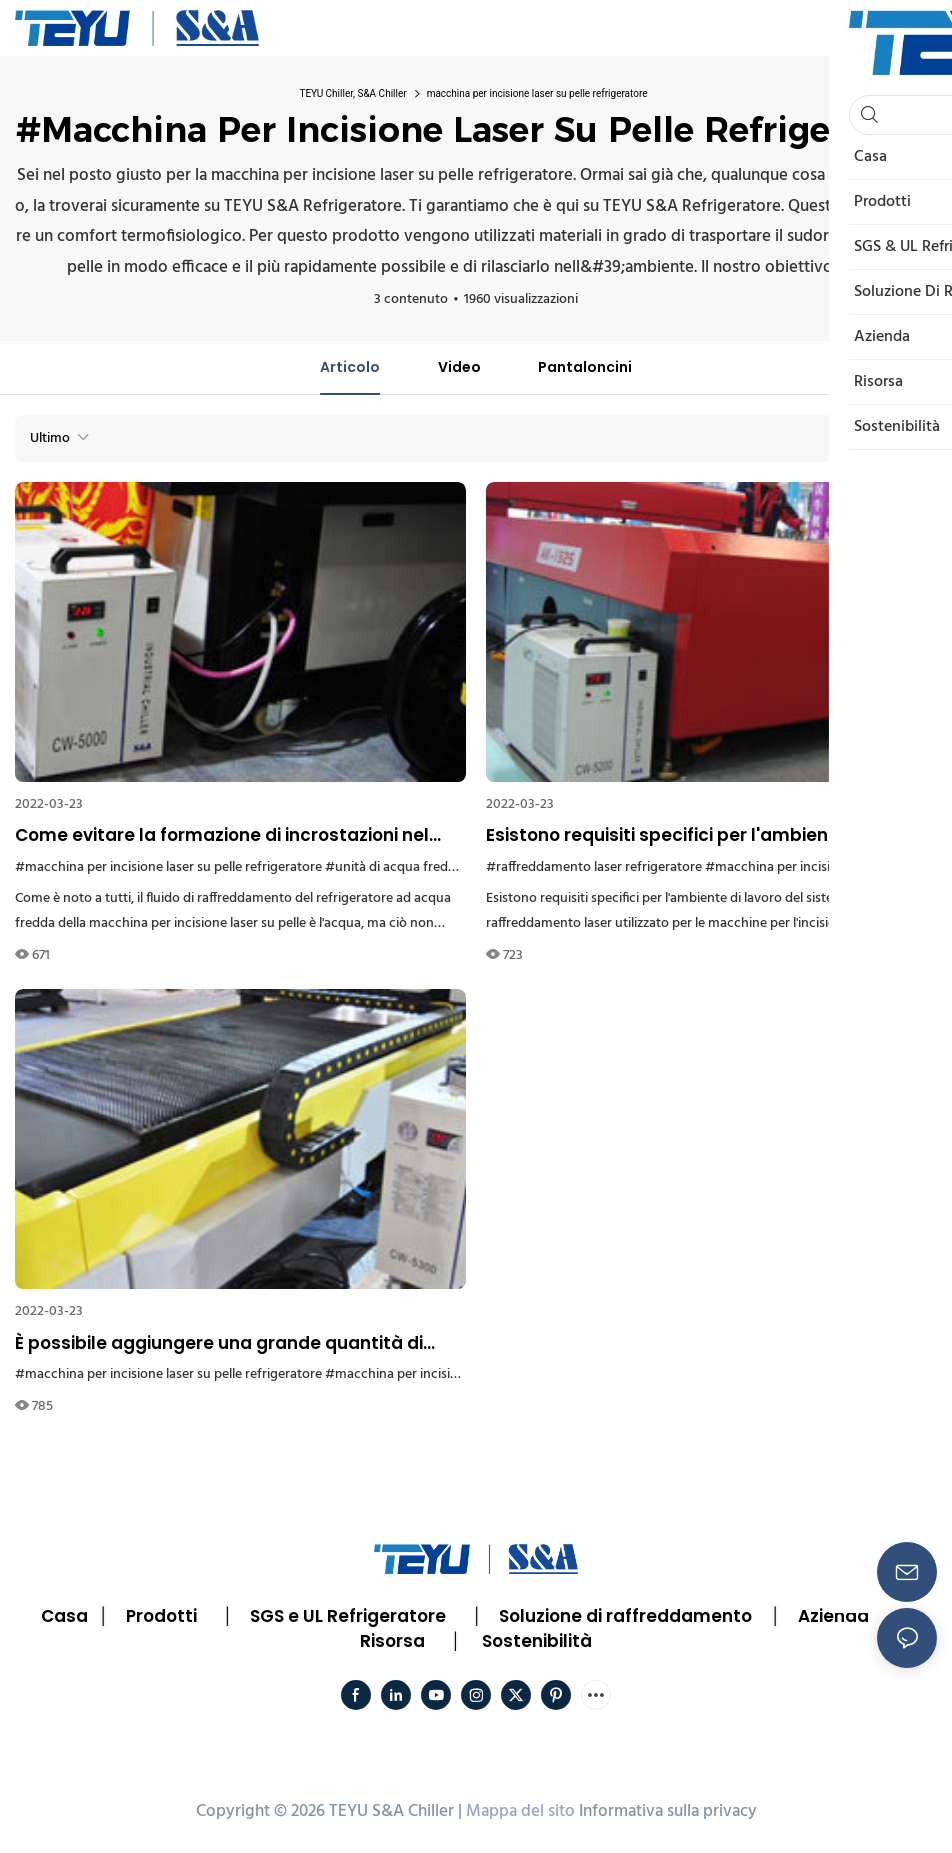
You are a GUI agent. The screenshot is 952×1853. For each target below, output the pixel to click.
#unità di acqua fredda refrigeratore (434, 867)
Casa (64, 1616)
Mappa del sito (520, 1811)
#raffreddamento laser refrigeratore (594, 867)
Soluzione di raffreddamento (625, 1616)
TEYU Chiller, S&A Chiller (352, 93)
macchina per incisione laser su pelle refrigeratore (537, 93)
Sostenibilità (537, 1641)
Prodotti (161, 1616)
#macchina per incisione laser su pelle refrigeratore (168, 867)
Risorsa (392, 1641)
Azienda (833, 1616)
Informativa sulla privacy (668, 1811)
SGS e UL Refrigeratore (348, 1616)
